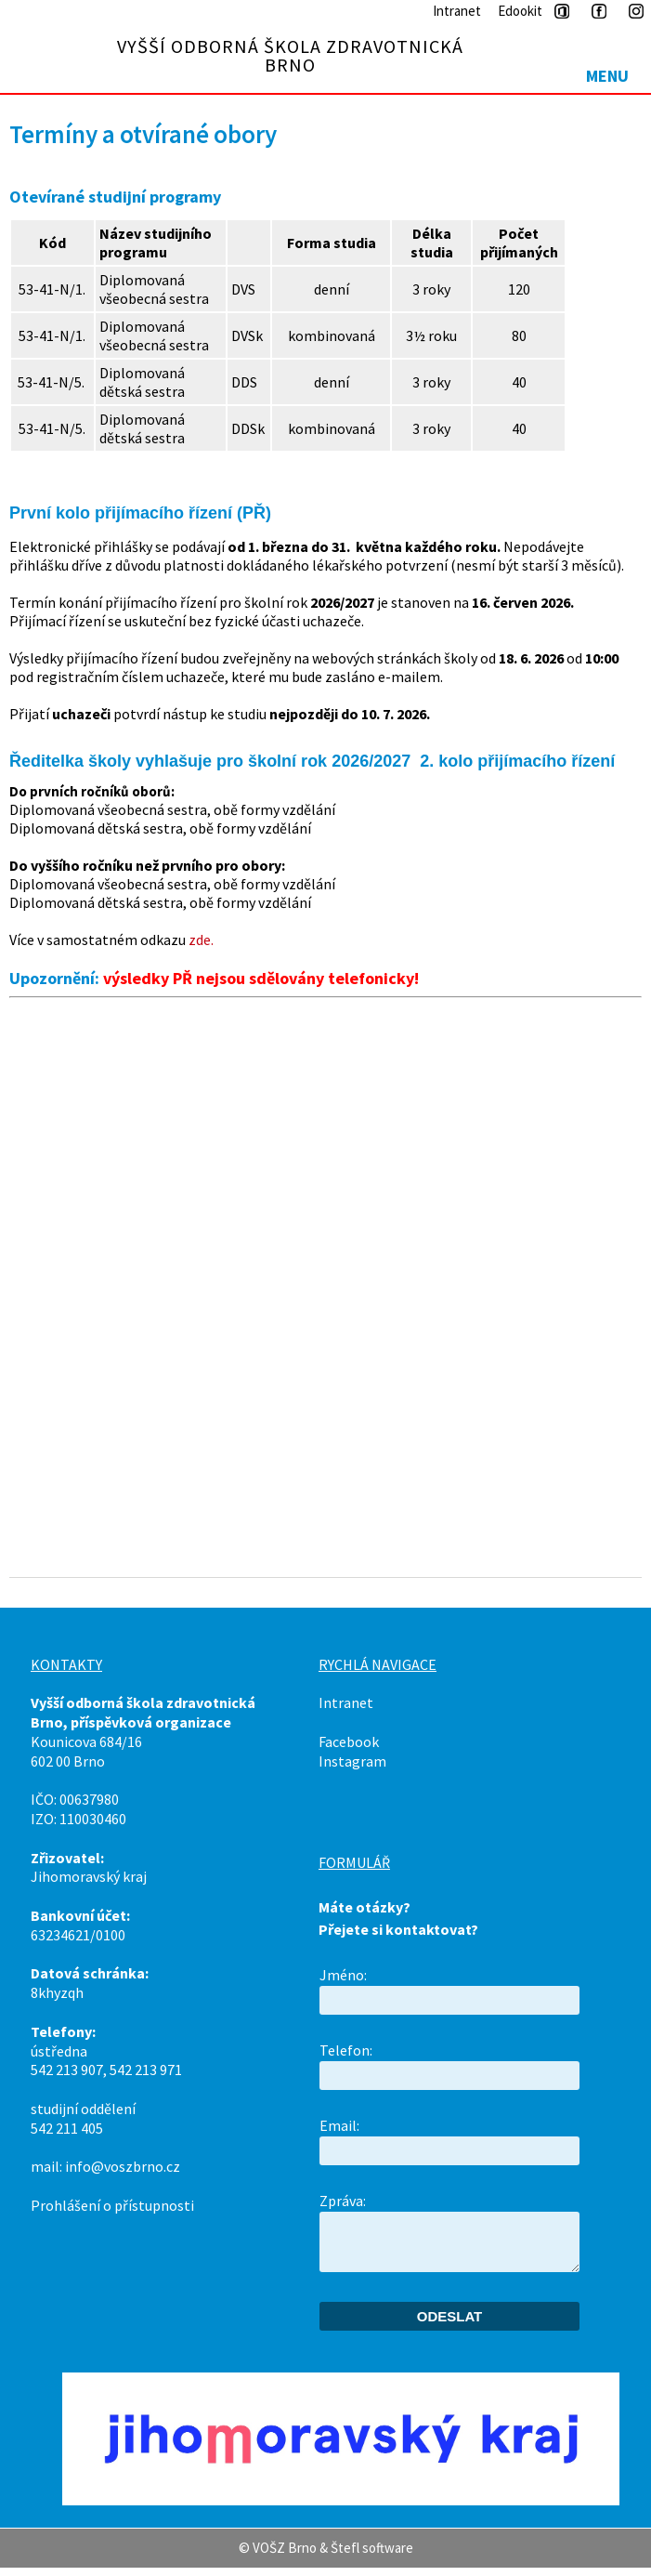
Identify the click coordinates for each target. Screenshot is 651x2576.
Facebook (349, 1741)
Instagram (352, 1761)
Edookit (520, 11)
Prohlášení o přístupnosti (112, 2205)
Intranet (457, 11)
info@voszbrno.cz (122, 2166)
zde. (201, 939)
